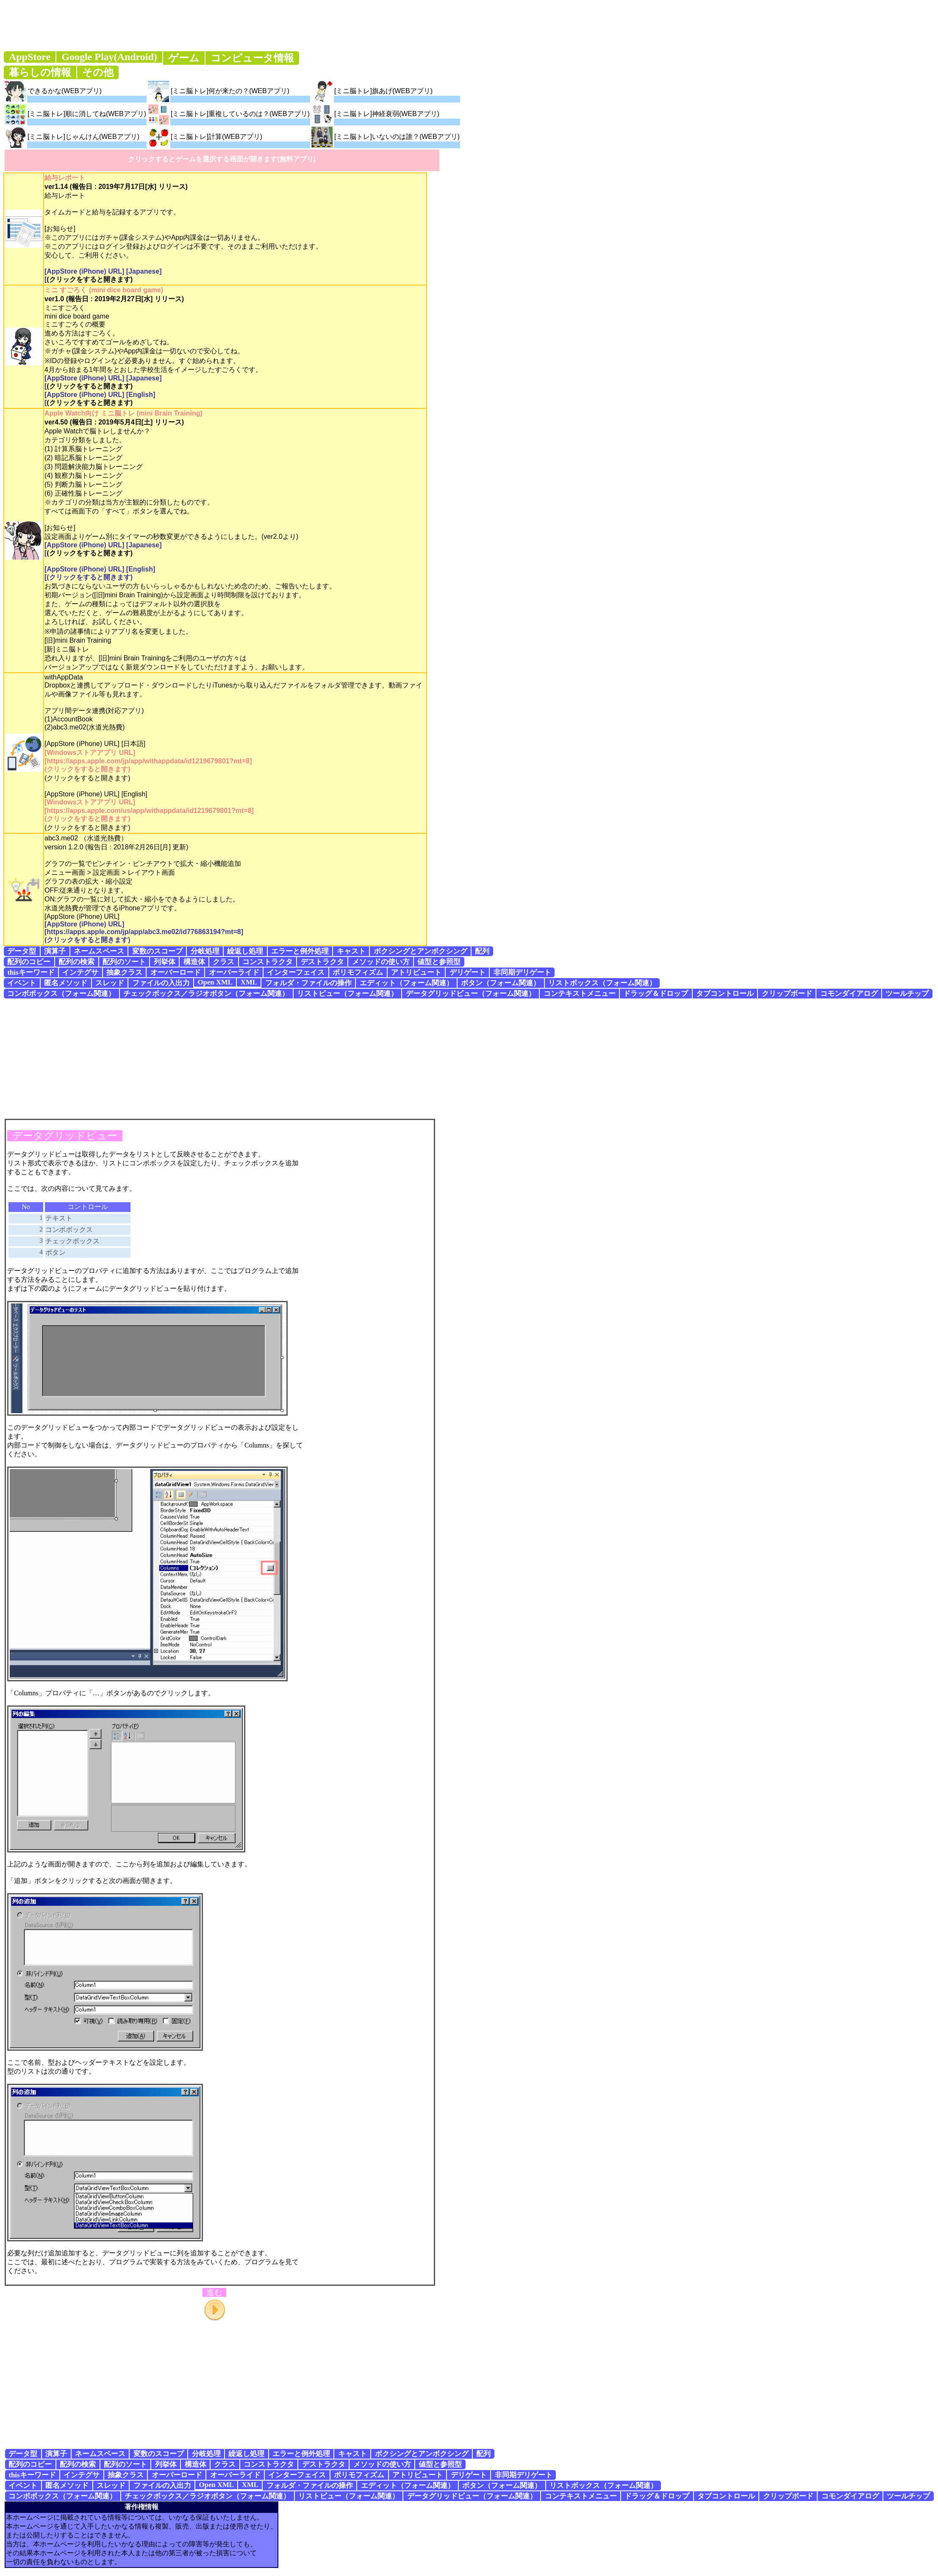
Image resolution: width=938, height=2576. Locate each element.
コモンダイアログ (849, 994)
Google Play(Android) (109, 56)
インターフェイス (296, 972)
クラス (223, 962)
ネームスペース (99, 951)
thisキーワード (30, 972)
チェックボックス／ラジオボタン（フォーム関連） (206, 994)
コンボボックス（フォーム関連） (61, 994)
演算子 (55, 951)
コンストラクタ (267, 962)
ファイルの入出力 (161, 983)
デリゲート (468, 972)
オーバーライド (234, 972)
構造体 (194, 962)
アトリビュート (416, 972)
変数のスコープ (157, 951)
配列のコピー (28, 962)
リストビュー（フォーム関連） (347, 994)
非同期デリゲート (522, 972)
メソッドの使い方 (381, 962)
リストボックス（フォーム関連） (602, 983)
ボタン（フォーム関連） (500, 983)
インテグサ (80, 972)
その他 (98, 72)
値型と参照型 (439, 962)
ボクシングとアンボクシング (420, 951)
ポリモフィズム (358, 972)
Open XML (215, 982)
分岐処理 (205, 951)
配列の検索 (76, 962)
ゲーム (184, 58)
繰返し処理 (245, 951)
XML (249, 982)
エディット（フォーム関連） (406, 983)
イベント (21, 983)
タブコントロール (725, 994)
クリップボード (787, 994)
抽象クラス (124, 972)
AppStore (29, 56)
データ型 (21, 951)
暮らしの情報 (40, 72)
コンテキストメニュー (580, 994)
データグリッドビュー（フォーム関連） (471, 994)
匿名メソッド (65, 983)
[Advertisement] (469, 1058)
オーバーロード (175, 972)
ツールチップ (907, 994)
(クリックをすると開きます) (90, 279)
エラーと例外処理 (300, 951)
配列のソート (124, 962)
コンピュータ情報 (252, 58)
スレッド (109, 983)
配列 (482, 951)
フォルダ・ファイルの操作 (308, 983)
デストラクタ (322, 962)
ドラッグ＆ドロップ (655, 994)
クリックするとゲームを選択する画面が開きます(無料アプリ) (222, 159)
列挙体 (164, 962)
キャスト (351, 951)
